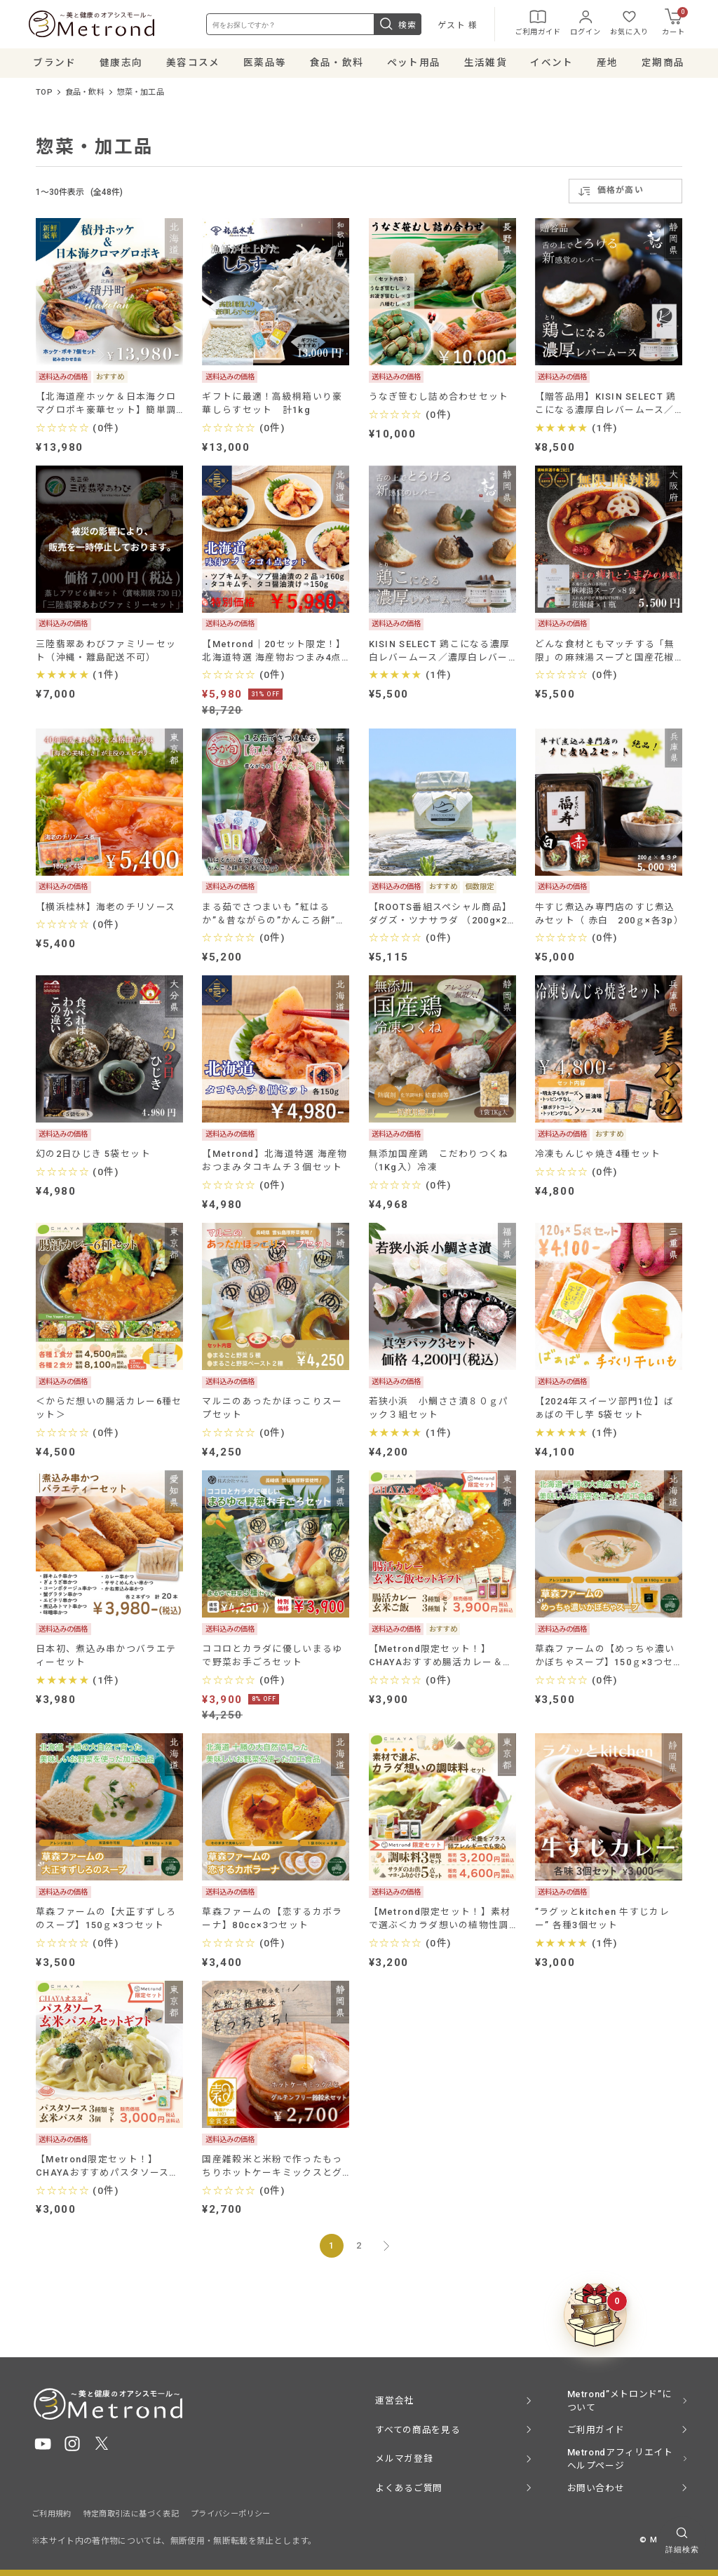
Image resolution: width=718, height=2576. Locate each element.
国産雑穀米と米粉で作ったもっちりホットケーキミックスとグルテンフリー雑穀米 (272, 2169)
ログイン (582, 24)
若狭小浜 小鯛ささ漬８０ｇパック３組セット (439, 1412)
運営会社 (394, 2400)
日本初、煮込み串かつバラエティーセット (106, 1660)
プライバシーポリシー (231, 2514)
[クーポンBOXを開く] (595, 2315)
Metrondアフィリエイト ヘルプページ (620, 2459)
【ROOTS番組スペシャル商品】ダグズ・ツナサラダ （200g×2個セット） (440, 917)
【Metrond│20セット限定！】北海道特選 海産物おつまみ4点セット (274, 654)
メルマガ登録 (404, 2459)
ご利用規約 (52, 2514)
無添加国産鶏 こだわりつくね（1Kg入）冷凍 (439, 1165)
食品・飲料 (84, 95)
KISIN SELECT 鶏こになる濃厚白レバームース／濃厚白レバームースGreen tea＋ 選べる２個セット (439, 654)
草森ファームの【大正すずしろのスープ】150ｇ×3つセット (106, 1922)
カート (672, 24)
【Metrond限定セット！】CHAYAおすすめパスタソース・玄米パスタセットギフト (107, 2169)
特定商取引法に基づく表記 (131, 2514)
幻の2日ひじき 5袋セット (93, 1158)
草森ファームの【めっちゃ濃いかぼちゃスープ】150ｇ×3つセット (605, 1660)
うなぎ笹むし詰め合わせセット (439, 400)
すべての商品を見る (417, 2430)
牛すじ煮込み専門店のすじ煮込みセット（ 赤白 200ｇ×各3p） (608, 917)
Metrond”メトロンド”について (619, 2401)
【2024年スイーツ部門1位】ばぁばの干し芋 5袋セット (604, 1412)
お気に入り (626, 24)
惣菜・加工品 (140, 96)
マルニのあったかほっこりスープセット (272, 1412)
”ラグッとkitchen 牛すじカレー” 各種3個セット (602, 1922)
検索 (395, 26)
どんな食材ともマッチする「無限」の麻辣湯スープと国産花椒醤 (605, 654)
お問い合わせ (596, 2488)
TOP (44, 95)
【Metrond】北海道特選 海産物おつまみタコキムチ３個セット (274, 1165)
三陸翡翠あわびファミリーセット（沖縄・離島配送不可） (106, 654)
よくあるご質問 (408, 2488)
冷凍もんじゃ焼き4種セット (598, 1158)
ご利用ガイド (535, 24)
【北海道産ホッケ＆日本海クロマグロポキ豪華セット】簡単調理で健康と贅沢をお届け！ (106, 407)
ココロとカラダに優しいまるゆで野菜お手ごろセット (272, 1660)
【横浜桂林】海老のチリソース (105, 910)
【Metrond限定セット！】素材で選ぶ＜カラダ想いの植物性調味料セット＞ (440, 1923)
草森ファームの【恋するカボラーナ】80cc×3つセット (272, 1922)
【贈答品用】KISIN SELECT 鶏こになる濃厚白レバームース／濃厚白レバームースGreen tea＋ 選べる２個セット (606, 407)
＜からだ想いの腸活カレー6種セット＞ (109, 1412)
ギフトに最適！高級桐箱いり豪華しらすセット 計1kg (272, 407)
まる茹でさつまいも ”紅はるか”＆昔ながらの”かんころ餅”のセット (273, 917)
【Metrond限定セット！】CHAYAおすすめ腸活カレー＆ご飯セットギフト (441, 1660)
